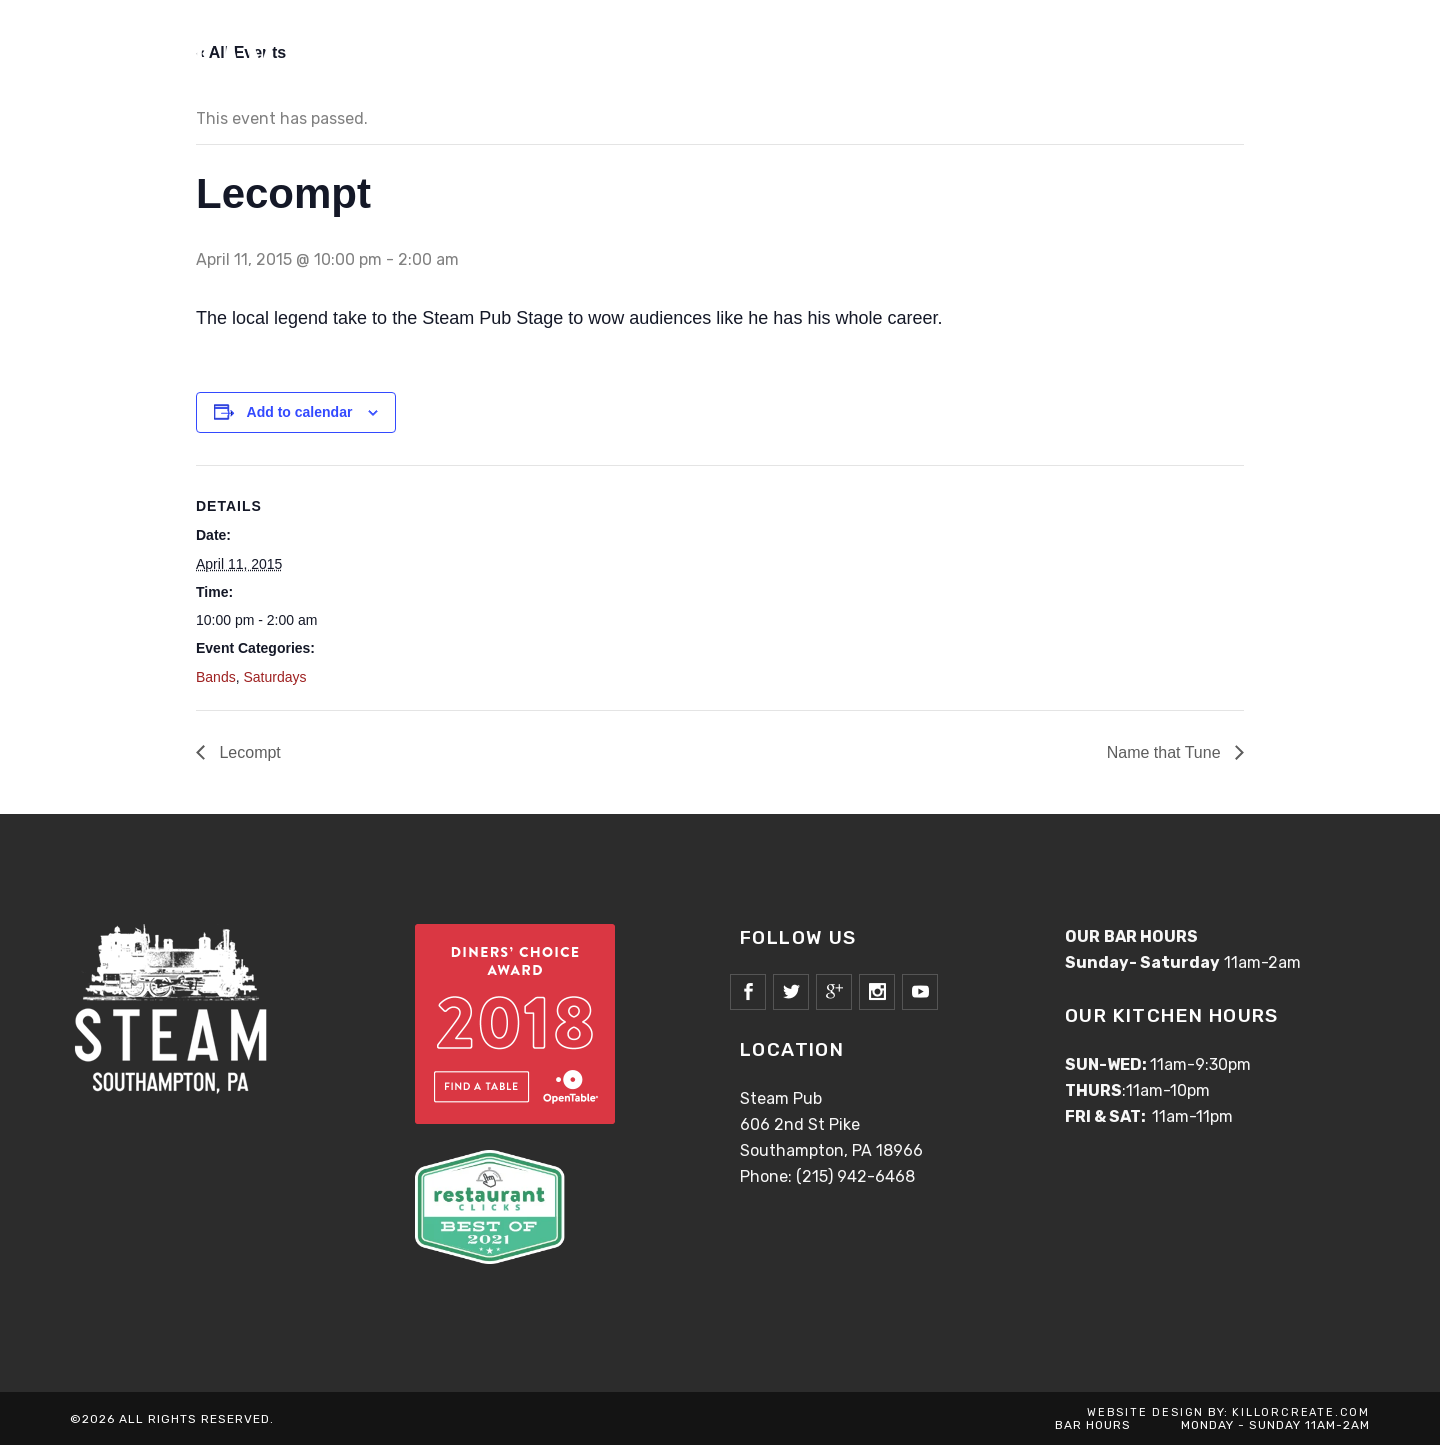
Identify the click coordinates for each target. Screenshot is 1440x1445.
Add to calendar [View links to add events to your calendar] (300, 412)
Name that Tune (1166, 752)
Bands (216, 677)
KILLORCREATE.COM (1301, 1412)
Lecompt (248, 752)
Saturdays (274, 677)
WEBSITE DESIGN (1145, 1412)
